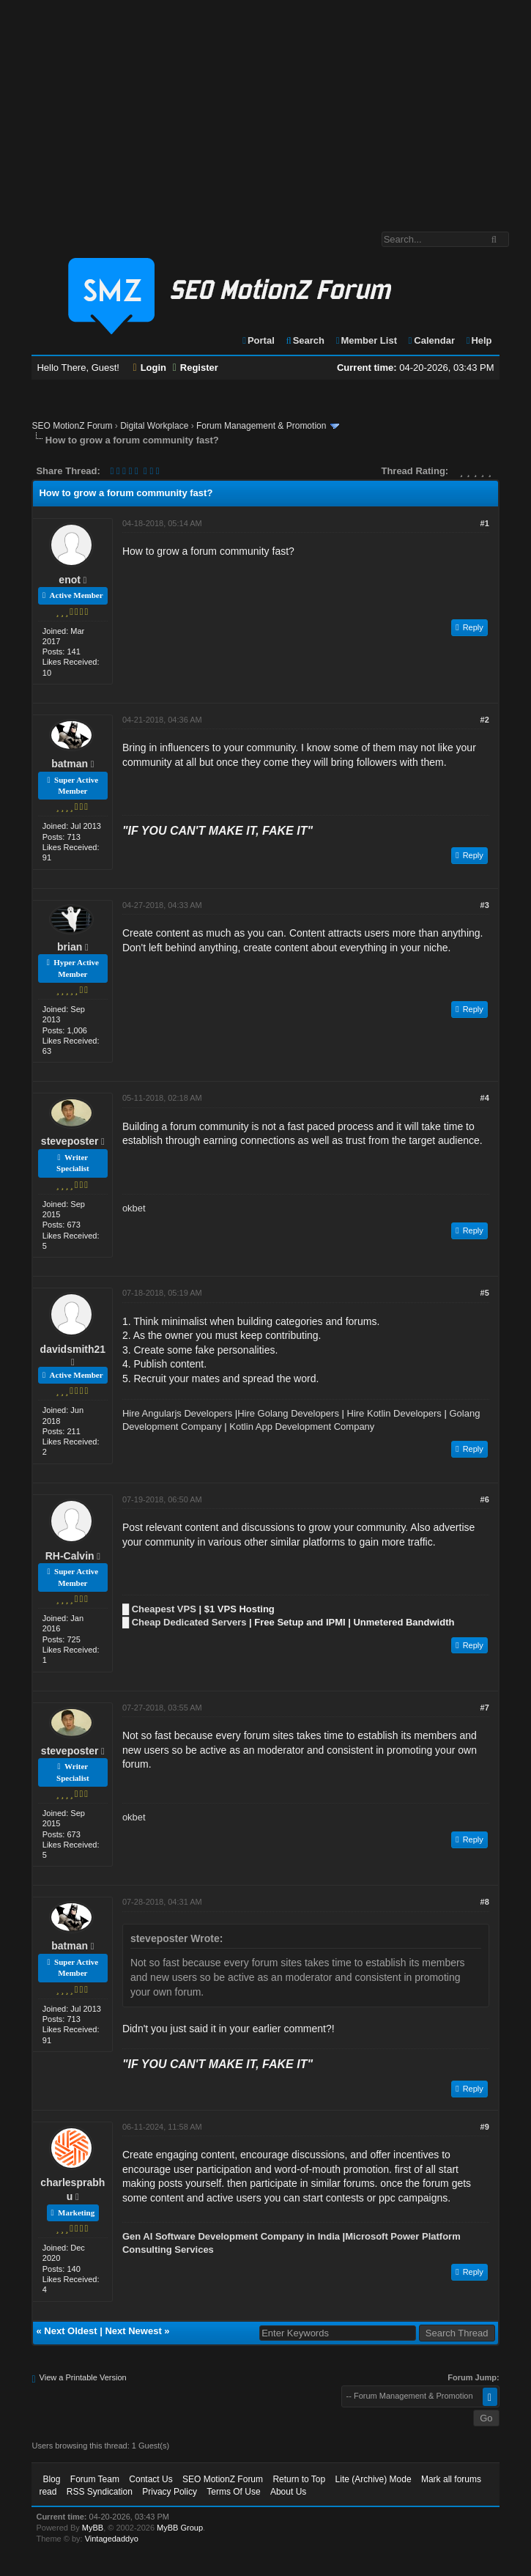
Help (478, 340)
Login (150, 367)
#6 (484, 1499)
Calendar (431, 340)
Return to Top (298, 2479)
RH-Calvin (69, 1556)
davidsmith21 (72, 1349)
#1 (484, 523)
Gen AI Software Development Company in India (231, 2236)
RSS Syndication (100, 2492)
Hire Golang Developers (288, 1413)
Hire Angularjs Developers (177, 1413)
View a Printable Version (83, 2377)
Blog (51, 2479)
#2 (484, 719)
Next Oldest (70, 2330)
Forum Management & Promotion (261, 426)
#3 (484, 905)
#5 (484, 1292)
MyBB (92, 2527)
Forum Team (94, 2479)
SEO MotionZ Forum (71, 426)
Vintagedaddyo (111, 2538)
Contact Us (150, 2479)
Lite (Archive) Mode (373, 2479)
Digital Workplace (154, 426)
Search (304, 340)
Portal (258, 340)
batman (69, 764)
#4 (484, 1097)
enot (70, 580)
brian (69, 947)
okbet (134, 1208)
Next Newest (133, 2330)
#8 (484, 1901)
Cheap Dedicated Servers (189, 1622)
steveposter (70, 1141)
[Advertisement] (265, 108)
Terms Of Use (233, 2492)
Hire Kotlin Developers (394, 1413)
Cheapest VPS (164, 1608)
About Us (288, 2492)
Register (195, 367)
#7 (484, 1707)
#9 (484, 2126)
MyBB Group (180, 2527)
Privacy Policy (169, 2492)
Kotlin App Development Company (301, 1426)
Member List (366, 340)
